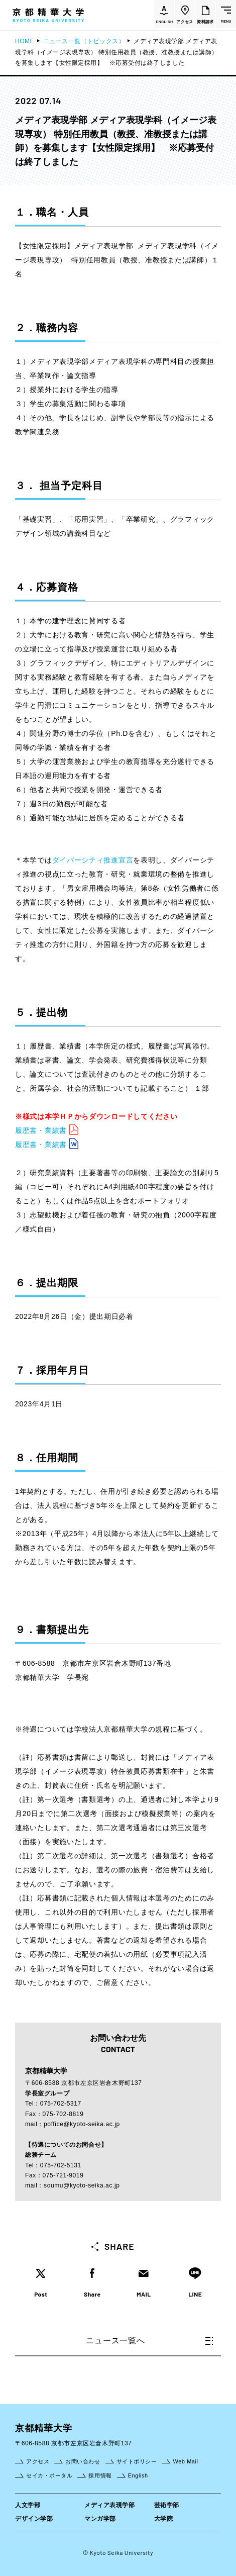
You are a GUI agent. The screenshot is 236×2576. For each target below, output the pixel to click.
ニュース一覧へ (149, 2340)
